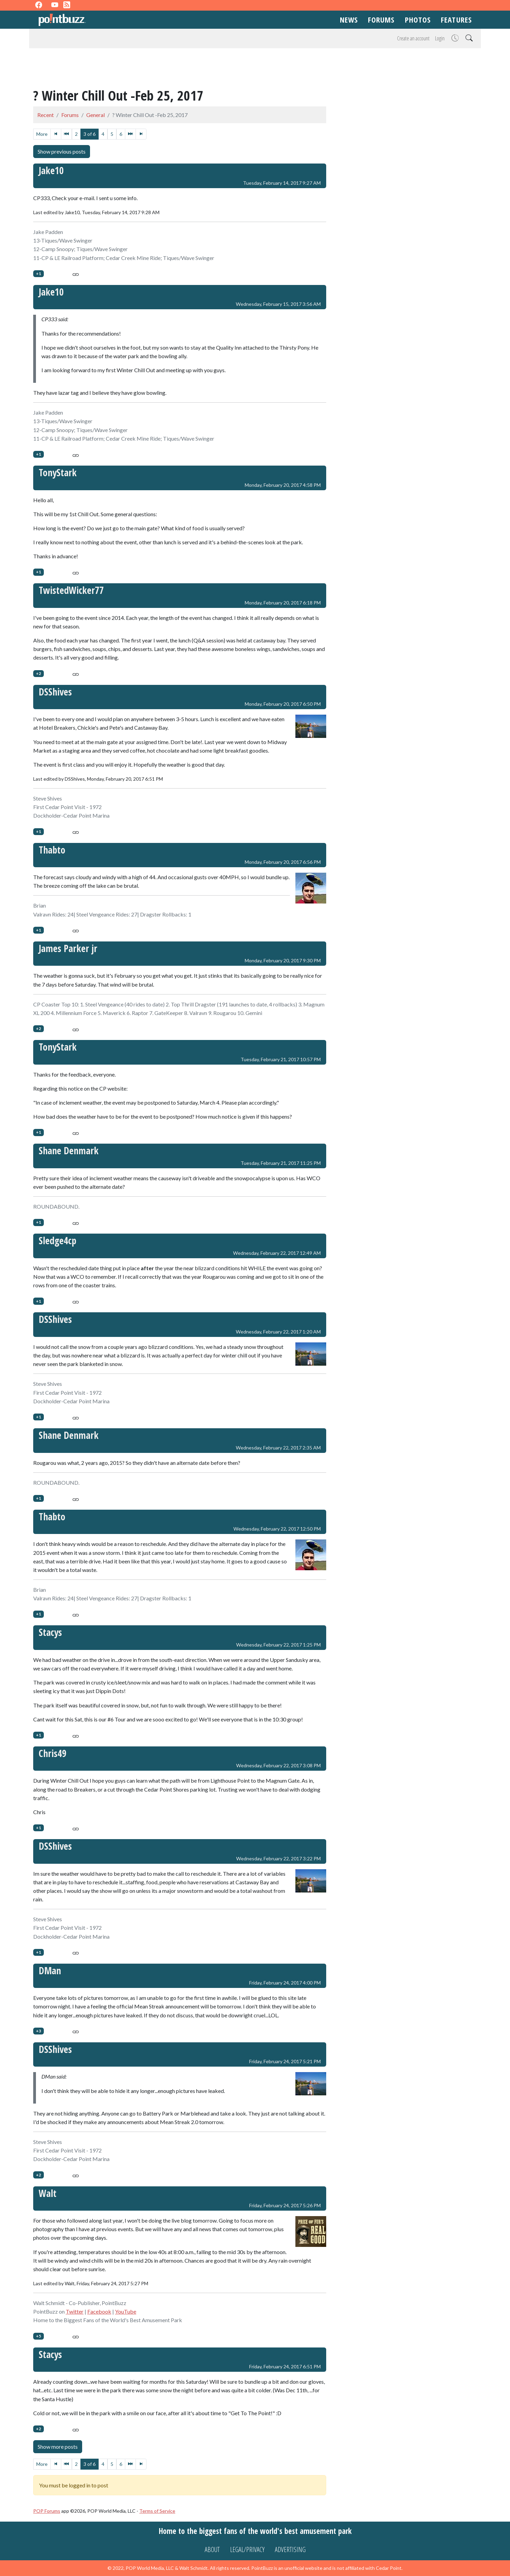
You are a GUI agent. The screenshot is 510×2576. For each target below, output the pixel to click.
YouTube (125, 2311)
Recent (45, 115)
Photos (418, 19)
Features (456, 19)
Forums (381, 19)
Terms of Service (157, 2511)
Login (440, 38)
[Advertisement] (255, 69)
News (349, 19)
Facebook (99, 2311)
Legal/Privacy (247, 2549)
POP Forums (46, 2511)
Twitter (75, 2311)
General (95, 115)
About (212, 2549)
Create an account (413, 38)
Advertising (290, 2549)
